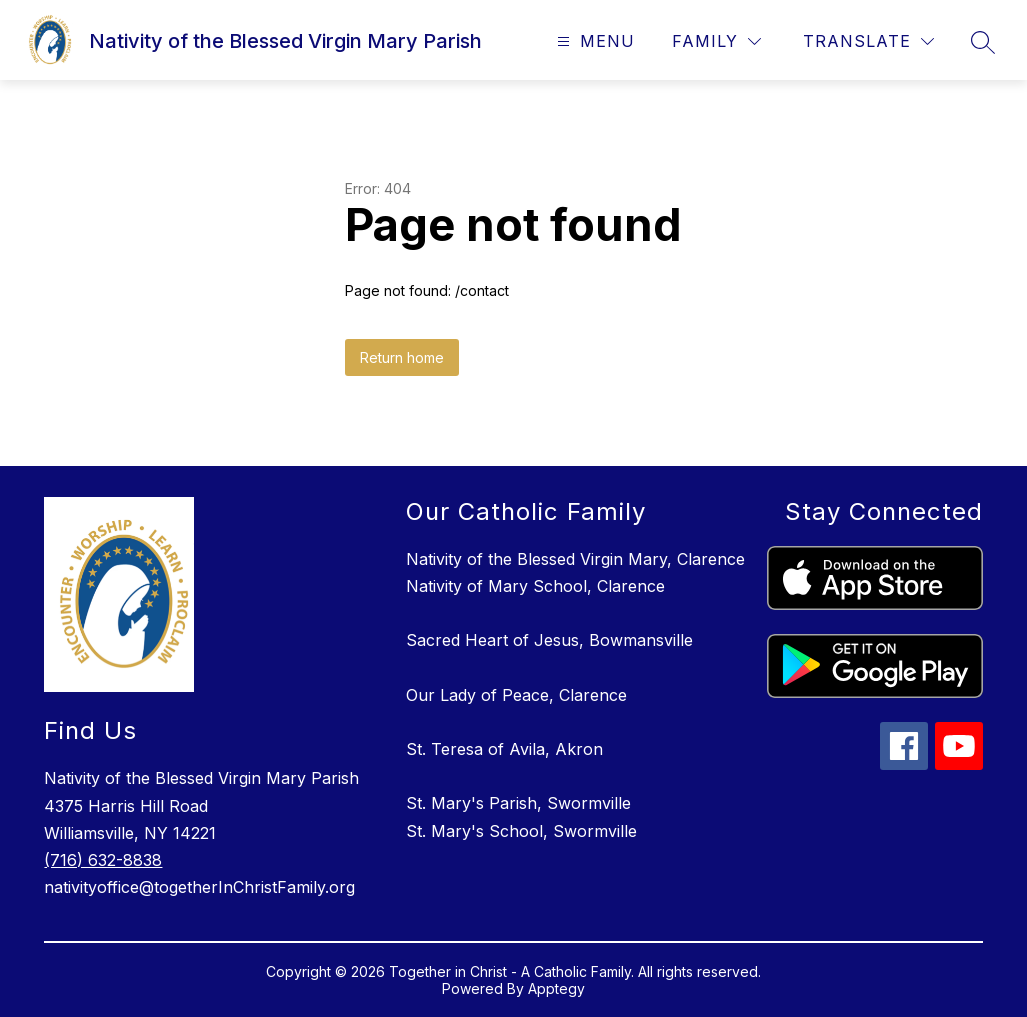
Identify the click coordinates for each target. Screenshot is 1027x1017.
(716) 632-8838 (103, 860)
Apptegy (556, 988)
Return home (402, 357)
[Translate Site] (868, 41)
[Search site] (983, 42)
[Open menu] (593, 41)
